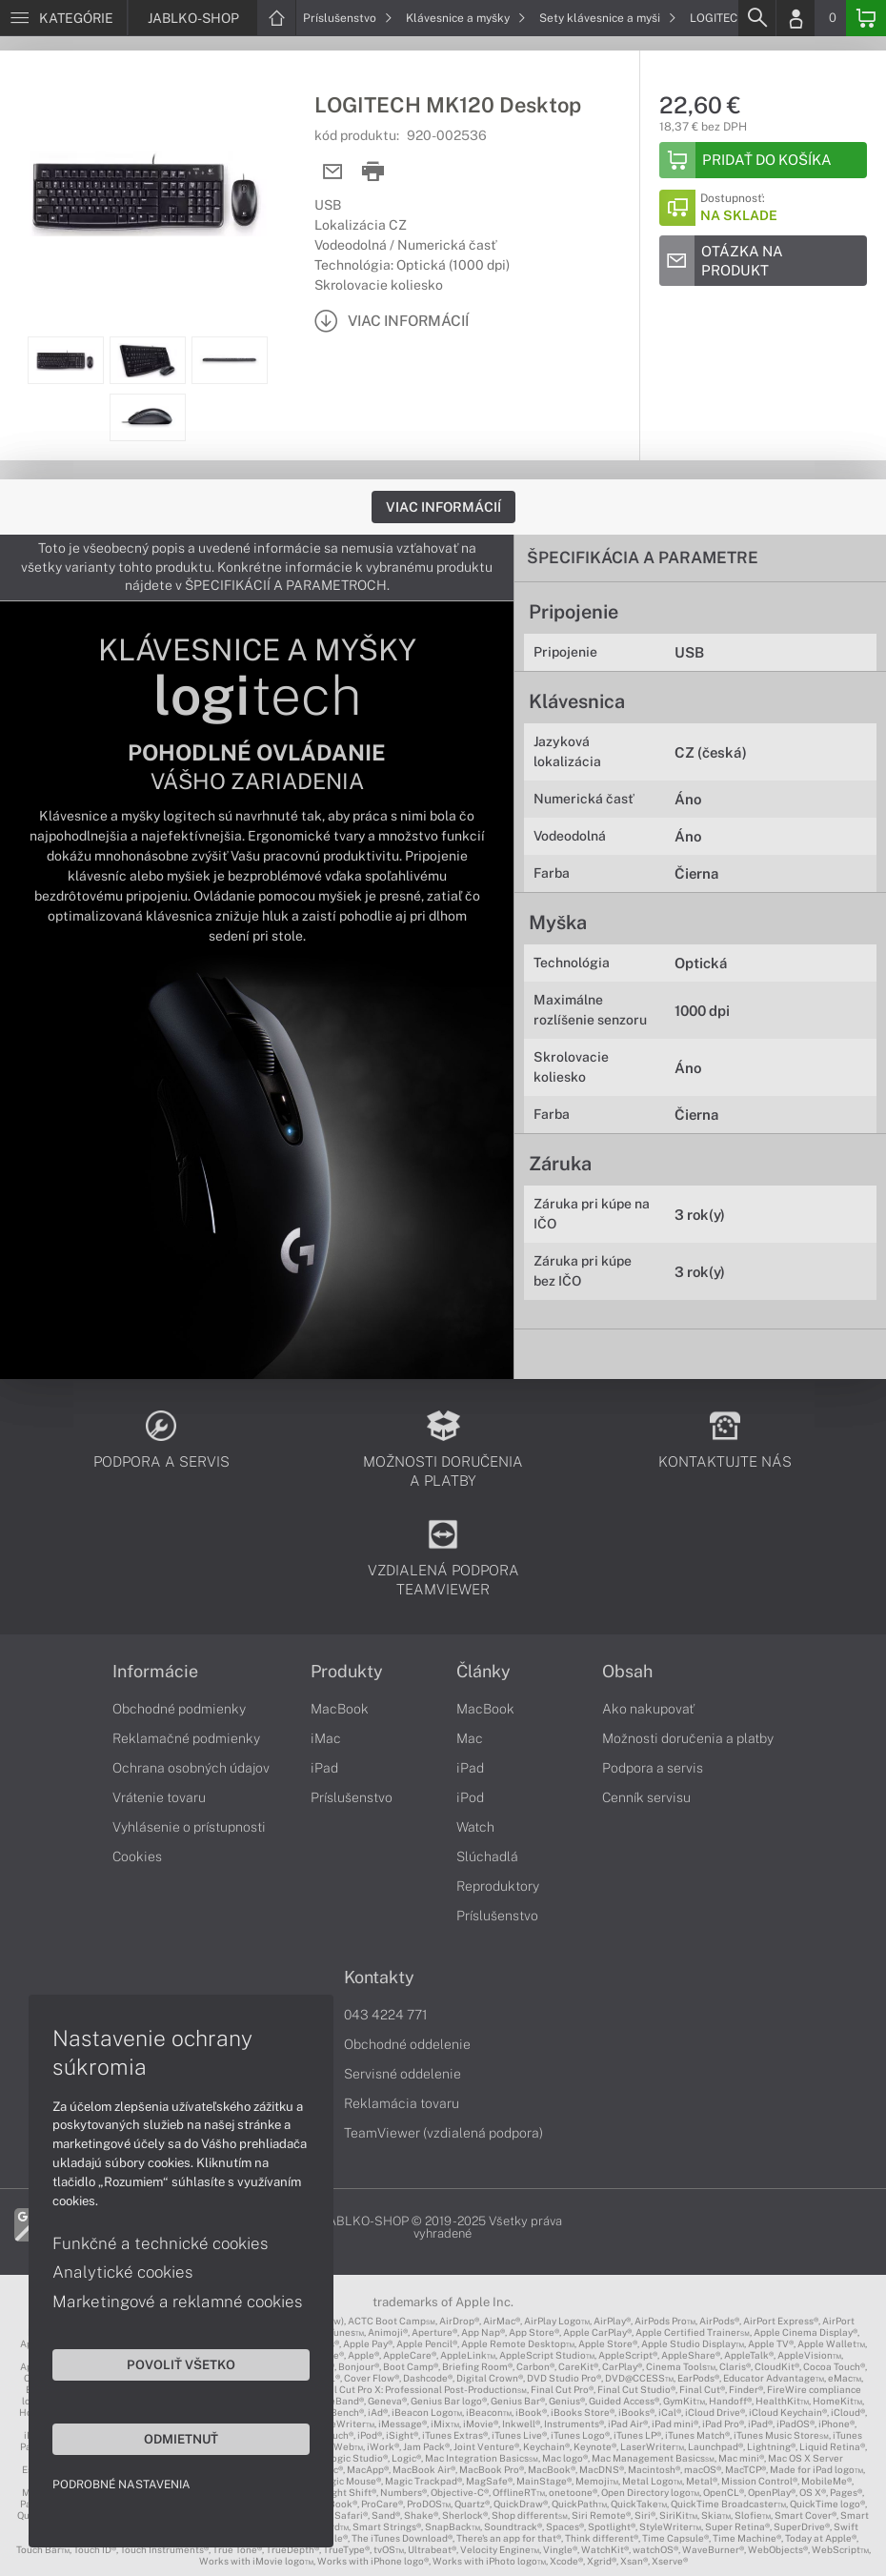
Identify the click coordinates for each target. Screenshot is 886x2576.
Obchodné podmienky (179, 1708)
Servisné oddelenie (402, 2073)
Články (483, 1671)
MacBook (340, 1708)
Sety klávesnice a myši (607, 18)
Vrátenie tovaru (159, 1797)
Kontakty (379, 1977)
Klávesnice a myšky (466, 18)
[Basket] (866, 18)
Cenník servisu (646, 1797)
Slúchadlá (487, 1856)
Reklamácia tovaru (401, 2103)
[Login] (795, 18)
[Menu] (63, 18)
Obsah (627, 1671)
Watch (475, 1827)
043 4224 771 (386, 2014)
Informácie (155, 1671)
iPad (324, 1767)
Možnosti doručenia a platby (688, 1738)
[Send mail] (333, 172)
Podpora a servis (652, 1767)
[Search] (756, 18)
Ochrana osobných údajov (191, 1767)
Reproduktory (497, 1886)
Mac (469, 1738)
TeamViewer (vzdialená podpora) (443, 2132)
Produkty (347, 1671)
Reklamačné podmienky (186, 1738)
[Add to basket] (763, 160)
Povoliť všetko (181, 2364)
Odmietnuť (181, 2438)
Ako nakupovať (648, 1708)
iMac (326, 1738)
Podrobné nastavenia (121, 2484)
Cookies (137, 1856)
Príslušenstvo (348, 18)
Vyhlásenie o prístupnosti (189, 1827)
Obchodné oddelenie (407, 2044)
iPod (470, 1797)
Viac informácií (443, 507)
